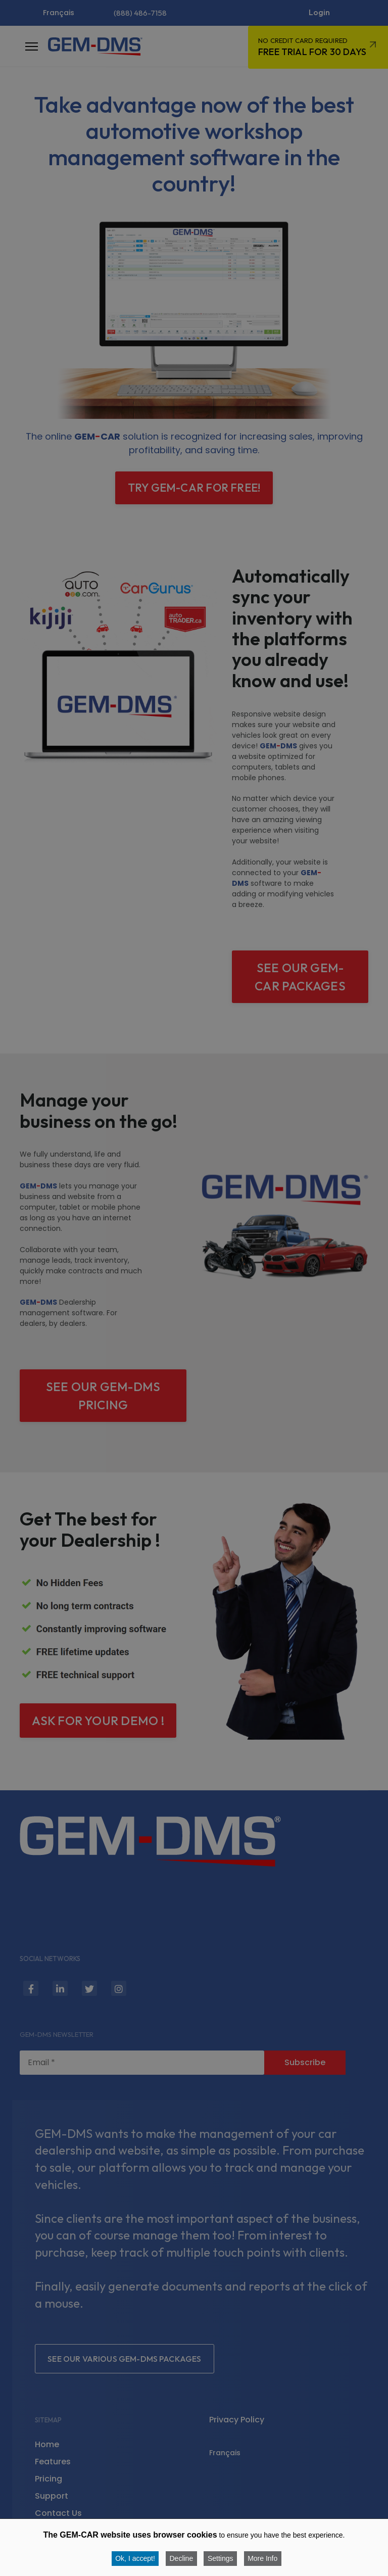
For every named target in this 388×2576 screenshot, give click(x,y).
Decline (181, 2558)
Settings (221, 2558)
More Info (263, 2558)
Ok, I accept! (135, 2558)
